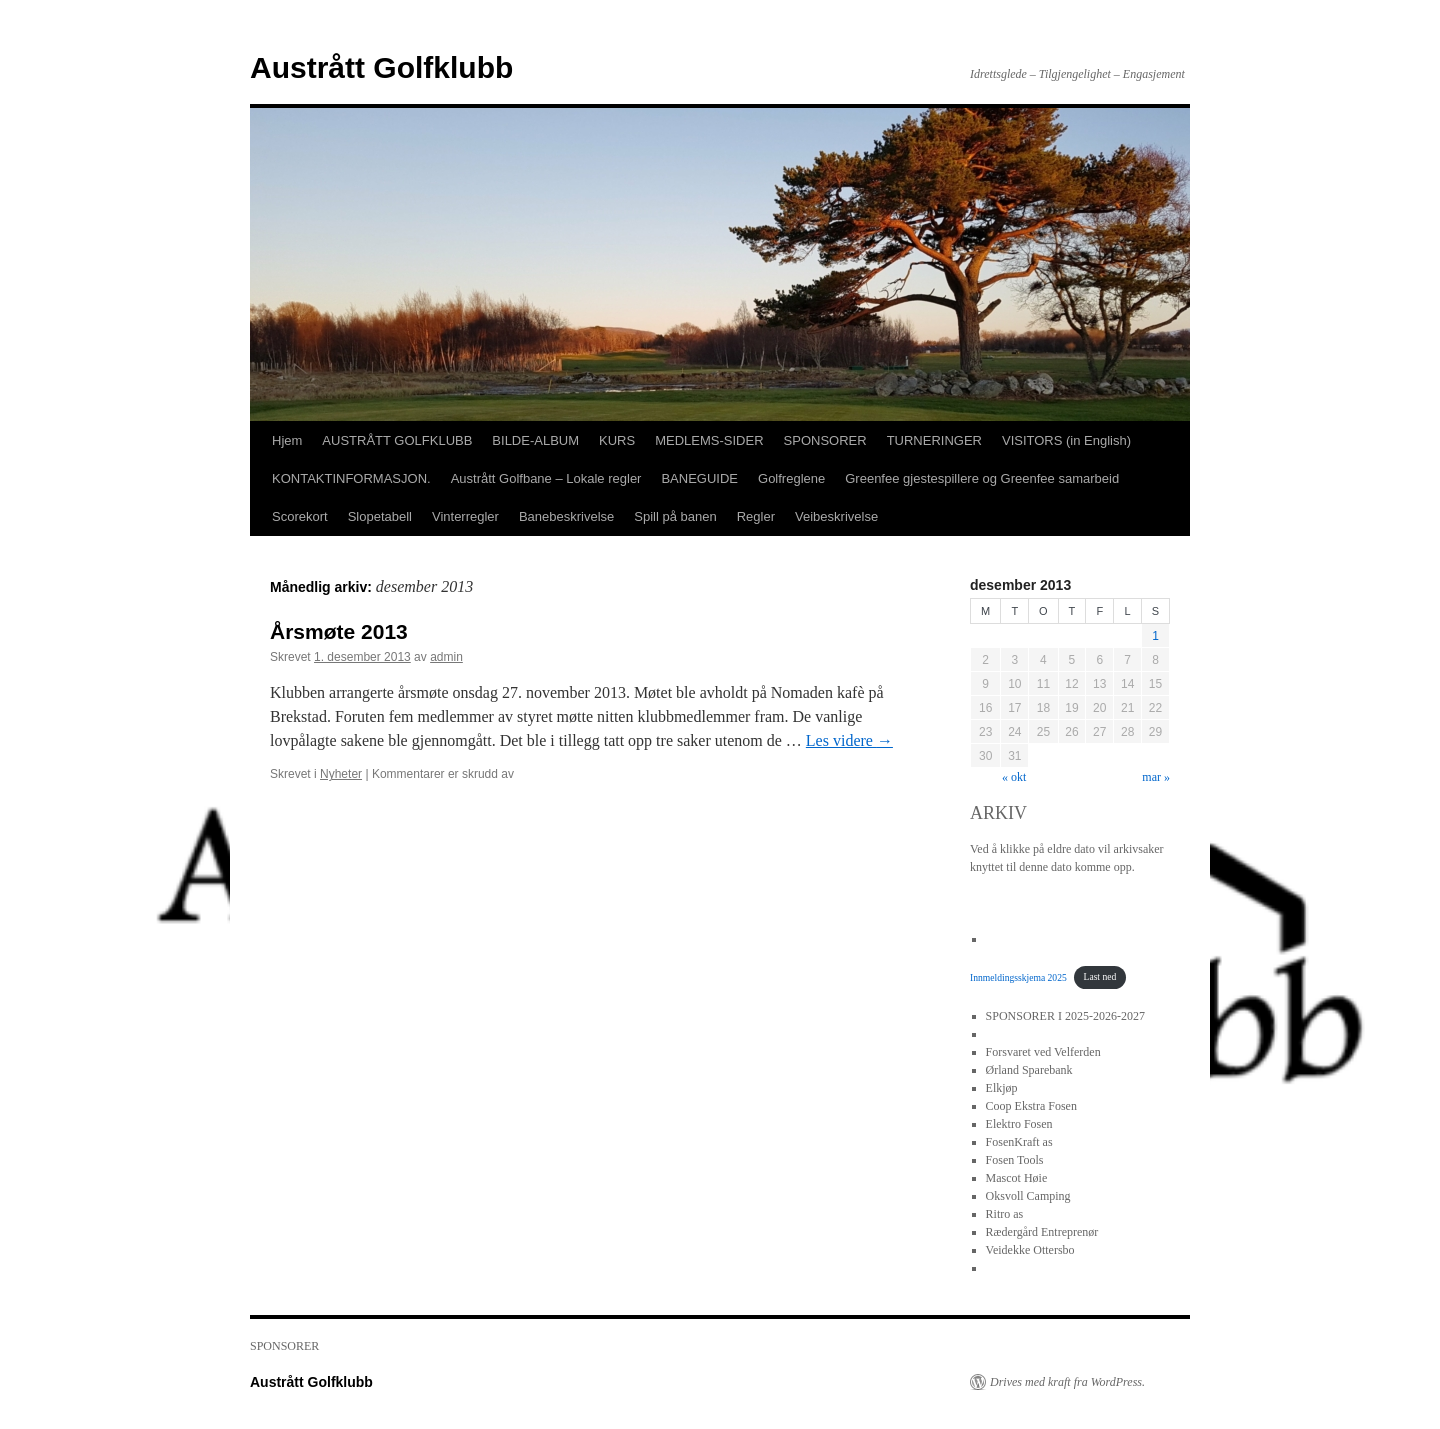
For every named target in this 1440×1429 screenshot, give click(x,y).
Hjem (287, 440)
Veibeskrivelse (836, 516)
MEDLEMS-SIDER (709, 440)
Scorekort (300, 516)
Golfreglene (791, 478)
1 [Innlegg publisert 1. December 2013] (1155, 636)
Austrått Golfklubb (381, 67)
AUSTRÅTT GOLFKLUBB (397, 440)
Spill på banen (675, 516)
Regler (756, 516)
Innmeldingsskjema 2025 (1018, 976)
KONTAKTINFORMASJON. (351, 478)
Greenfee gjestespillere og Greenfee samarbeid (982, 478)
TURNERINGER (934, 440)
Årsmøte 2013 (339, 631)
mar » (1156, 777)
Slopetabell (380, 516)
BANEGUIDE (699, 478)
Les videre (849, 740)
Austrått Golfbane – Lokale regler (546, 478)
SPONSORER (825, 440)
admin (446, 657)
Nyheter (341, 774)
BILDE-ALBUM (535, 440)
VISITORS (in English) (1066, 440)
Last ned (1100, 976)
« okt (1014, 777)
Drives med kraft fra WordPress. (1067, 1382)
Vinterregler (465, 516)
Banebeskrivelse (566, 516)
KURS (617, 440)
